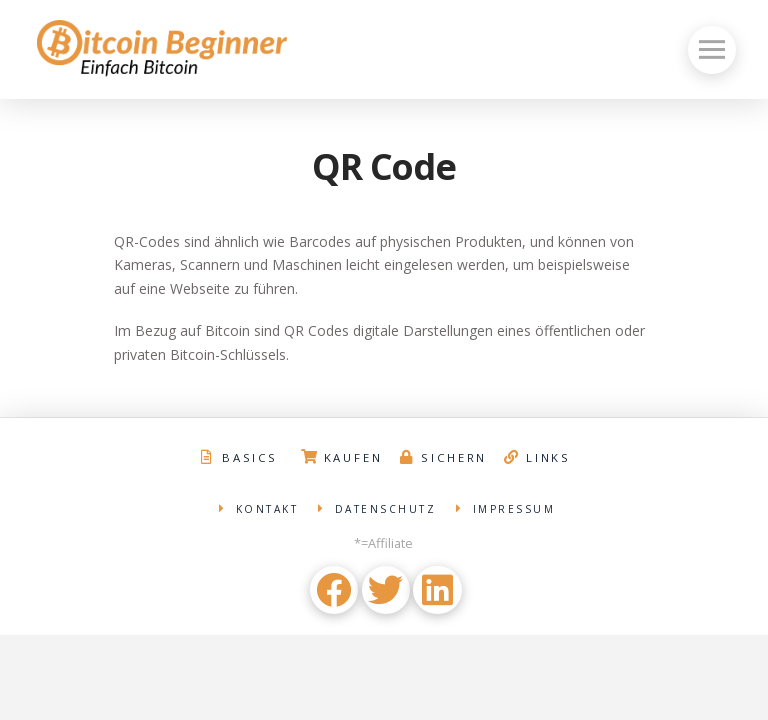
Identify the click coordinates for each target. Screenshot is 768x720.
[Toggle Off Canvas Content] (712, 50)
